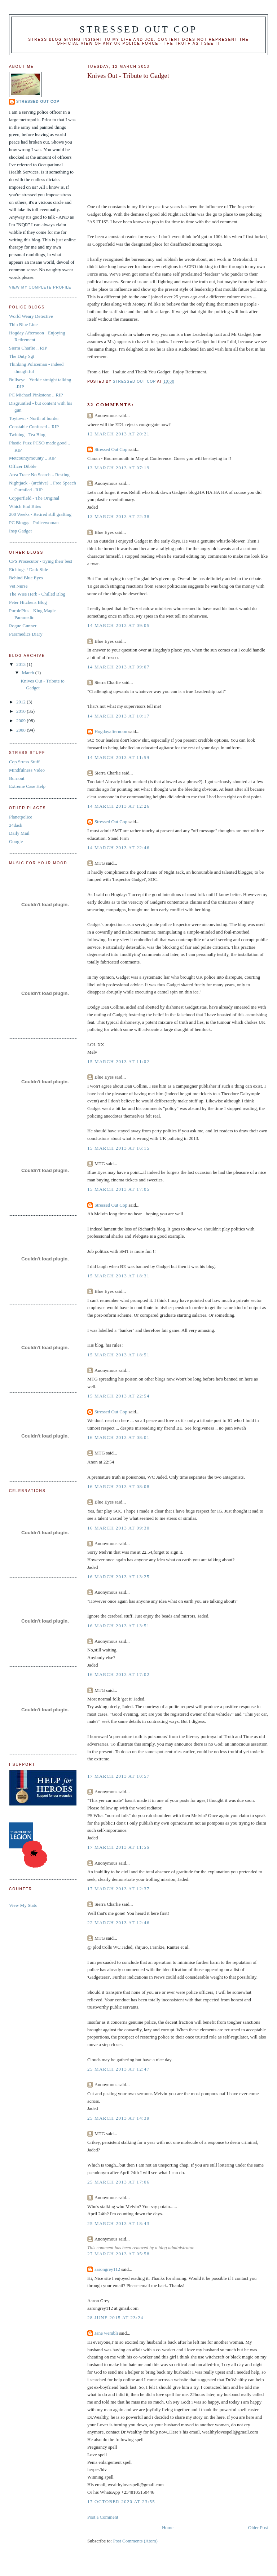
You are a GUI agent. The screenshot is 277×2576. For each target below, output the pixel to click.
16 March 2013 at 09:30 (118, 1528)
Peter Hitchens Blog (28, 602)
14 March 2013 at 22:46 (118, 847)
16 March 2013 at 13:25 (118, 1576)
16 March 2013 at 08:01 (118, 1437)
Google (16, 841)
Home (167, 2527)
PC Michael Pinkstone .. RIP (36, 395)
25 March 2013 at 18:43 (118, 2223)
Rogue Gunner (22, 625)
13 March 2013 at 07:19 (118, 467)
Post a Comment (102, 2517)
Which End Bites (25, 506)
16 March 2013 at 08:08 (118, 1486)
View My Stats (23, 1905)
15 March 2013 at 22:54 (118, 1396)
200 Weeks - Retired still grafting (40, 514)
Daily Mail (19, 833)
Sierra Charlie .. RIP (28, 348)
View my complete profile (40, 287)
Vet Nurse (18, 586)
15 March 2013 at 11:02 (118, 1061)
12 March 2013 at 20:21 (118, 433)
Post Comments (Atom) (135, 2541)
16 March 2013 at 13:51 (118, 1625)
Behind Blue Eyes (26, 577)
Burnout (17, 778)
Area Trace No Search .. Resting (39, 474)
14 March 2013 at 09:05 (118, 625)
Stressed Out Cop (139, 29)
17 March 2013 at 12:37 (118, 1888)
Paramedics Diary (26, 634)
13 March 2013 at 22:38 (118, 516)
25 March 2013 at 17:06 (118, 2182)
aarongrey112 (107, 2269)
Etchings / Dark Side (28, 569)
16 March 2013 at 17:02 (118, 1674)
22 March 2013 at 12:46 (118, 1922)
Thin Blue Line (23, 324)
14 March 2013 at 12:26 (118, 806)
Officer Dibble (22, 466)
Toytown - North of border (34, 418)
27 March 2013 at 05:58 (118, 2253)
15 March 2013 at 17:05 (118, 1189)
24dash (15, 825)
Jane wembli (106, 2333)
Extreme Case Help (27, 786)
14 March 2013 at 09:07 (118, 667)
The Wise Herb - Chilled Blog (37, 594)
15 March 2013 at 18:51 (118, 1354)
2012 (21, 702)
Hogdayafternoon (110, 731)
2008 (21, 730)
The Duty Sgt (21, 356)
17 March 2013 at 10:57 (118, 1776)
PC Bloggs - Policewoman (34, 522)
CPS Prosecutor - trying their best (40, 561)
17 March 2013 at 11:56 (118, 1847)
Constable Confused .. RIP (34, 426)
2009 (21, 720)
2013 (21, 664)
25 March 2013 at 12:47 (118, 2069)
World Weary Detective (31, 316)
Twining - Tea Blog (27, 434)
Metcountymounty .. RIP (32, 458)
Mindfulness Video (27, 770)
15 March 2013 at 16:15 (118, 1148)
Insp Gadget (20, 531)
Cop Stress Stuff (24, 761)
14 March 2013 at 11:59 (118, 757)
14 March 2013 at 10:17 (118, 716)
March (28, 672)
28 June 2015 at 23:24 (115, 2317)
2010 (21, 711)
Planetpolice (20, 817)
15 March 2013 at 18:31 (118, 1275)
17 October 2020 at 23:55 (121, 2501)
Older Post (258, 2527)
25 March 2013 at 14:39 (118, 2118)
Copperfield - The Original (34, 498)
